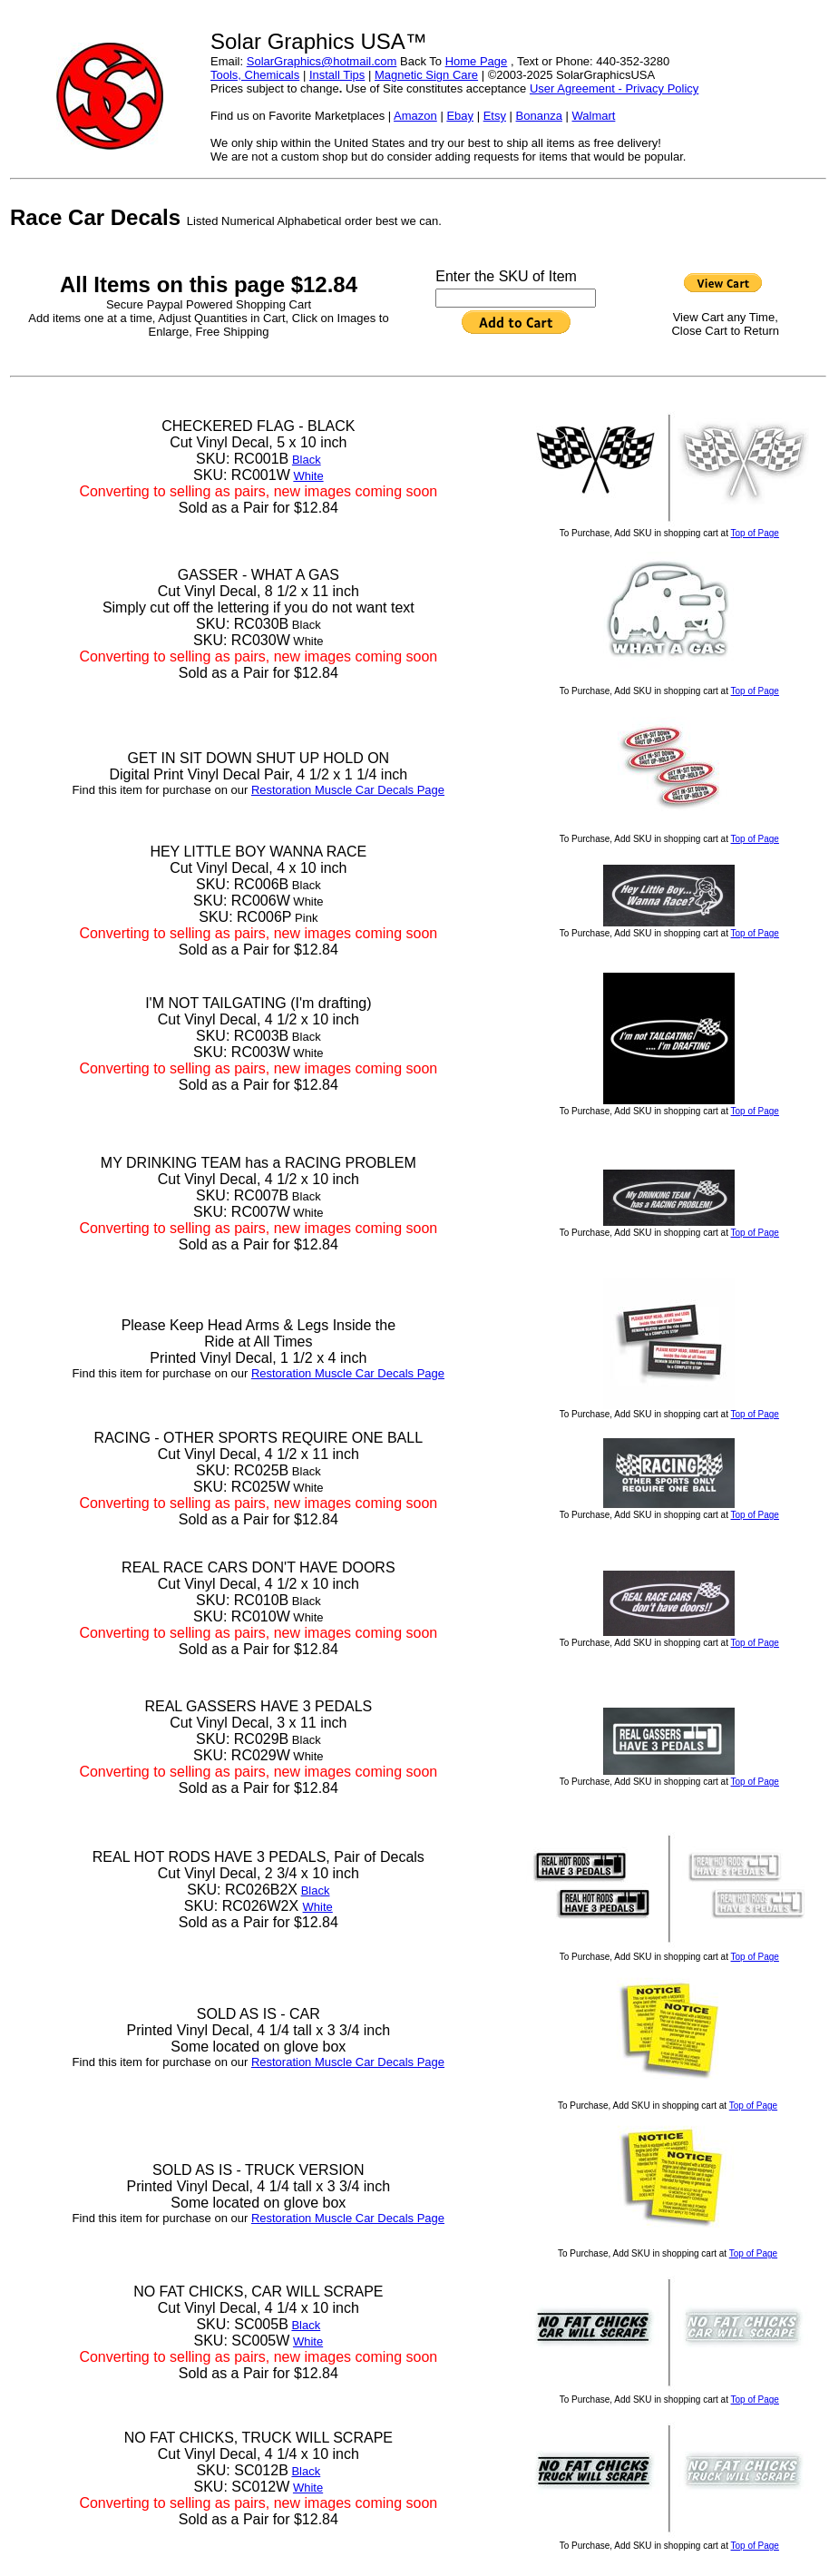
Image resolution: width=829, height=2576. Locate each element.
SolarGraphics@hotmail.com (322, 61)
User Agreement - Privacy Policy (614, 88)
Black (306, 459)
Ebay (459, 115)
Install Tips (337, 75)
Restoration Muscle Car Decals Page (347, 790)
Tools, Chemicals (254, 75)
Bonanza (539, 115)
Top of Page (755, 533)
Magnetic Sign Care (426, 75)
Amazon (415, 115)
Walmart (593, 115)
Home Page (476, 61)
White (308, 476)
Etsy (494, 115)
